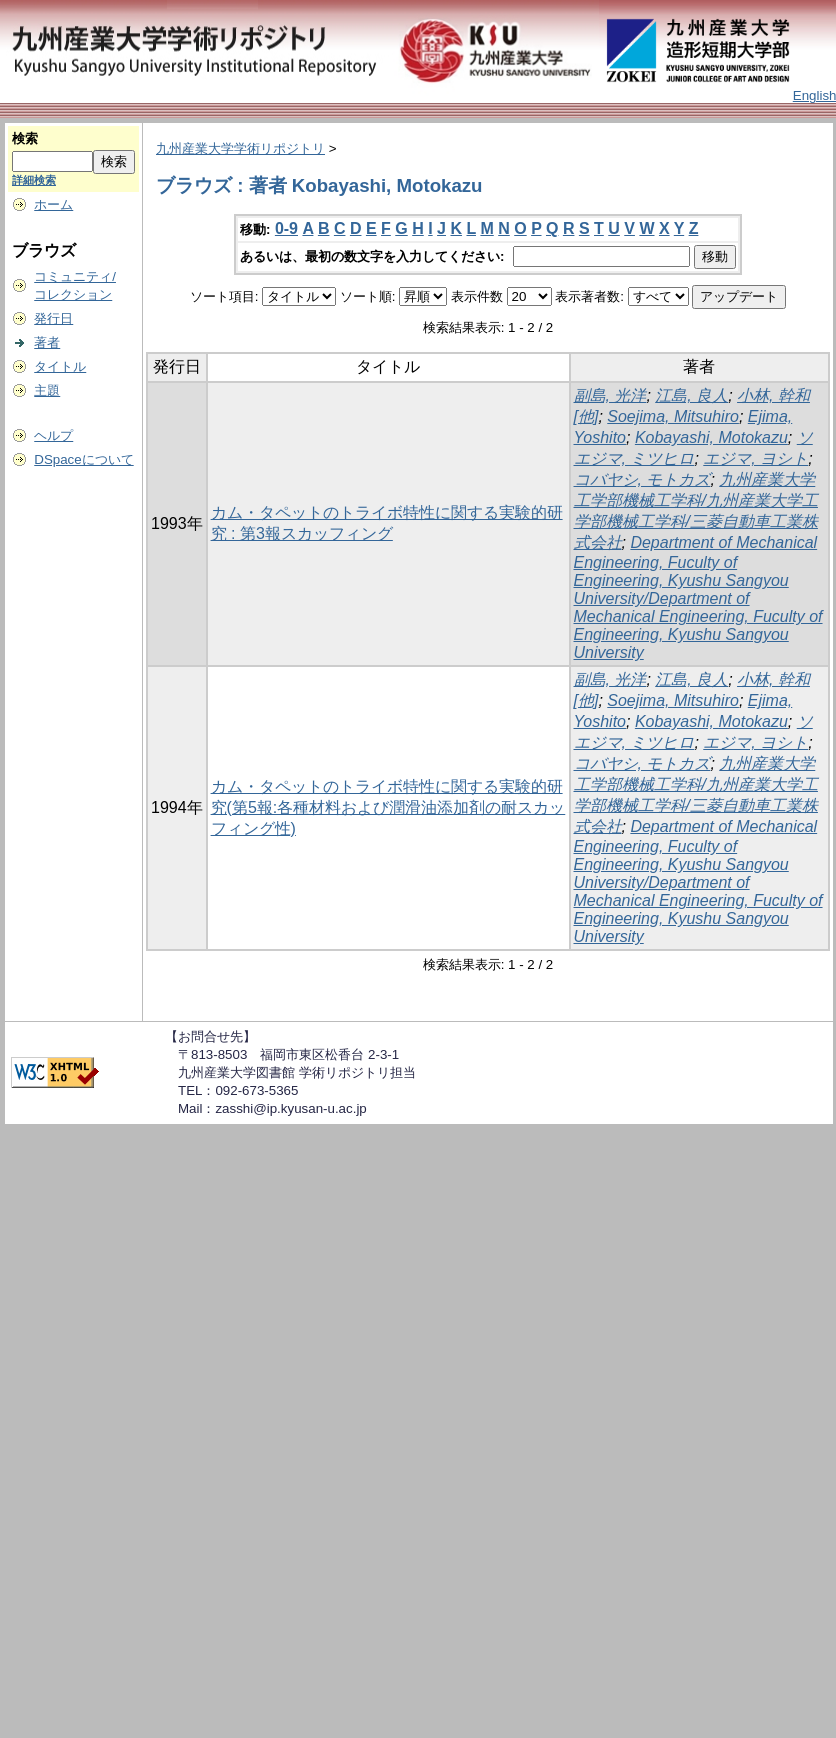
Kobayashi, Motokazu (711, 437)
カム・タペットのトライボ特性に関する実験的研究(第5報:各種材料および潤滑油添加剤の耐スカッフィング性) (388, 807)
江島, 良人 (691, 395)
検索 (25, 138)
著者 (47, 342)
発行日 (53, 318)
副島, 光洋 (610, 395)
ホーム (53, 204)
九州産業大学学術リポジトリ (240, 148)
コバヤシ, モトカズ (642, 479)
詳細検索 (34, 180)
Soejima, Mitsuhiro (673, 416)
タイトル (60, 366)
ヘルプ (53, 435)
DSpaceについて (83, 459)
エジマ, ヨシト (755, 458)
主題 (47, 390)
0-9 (286, 228)
